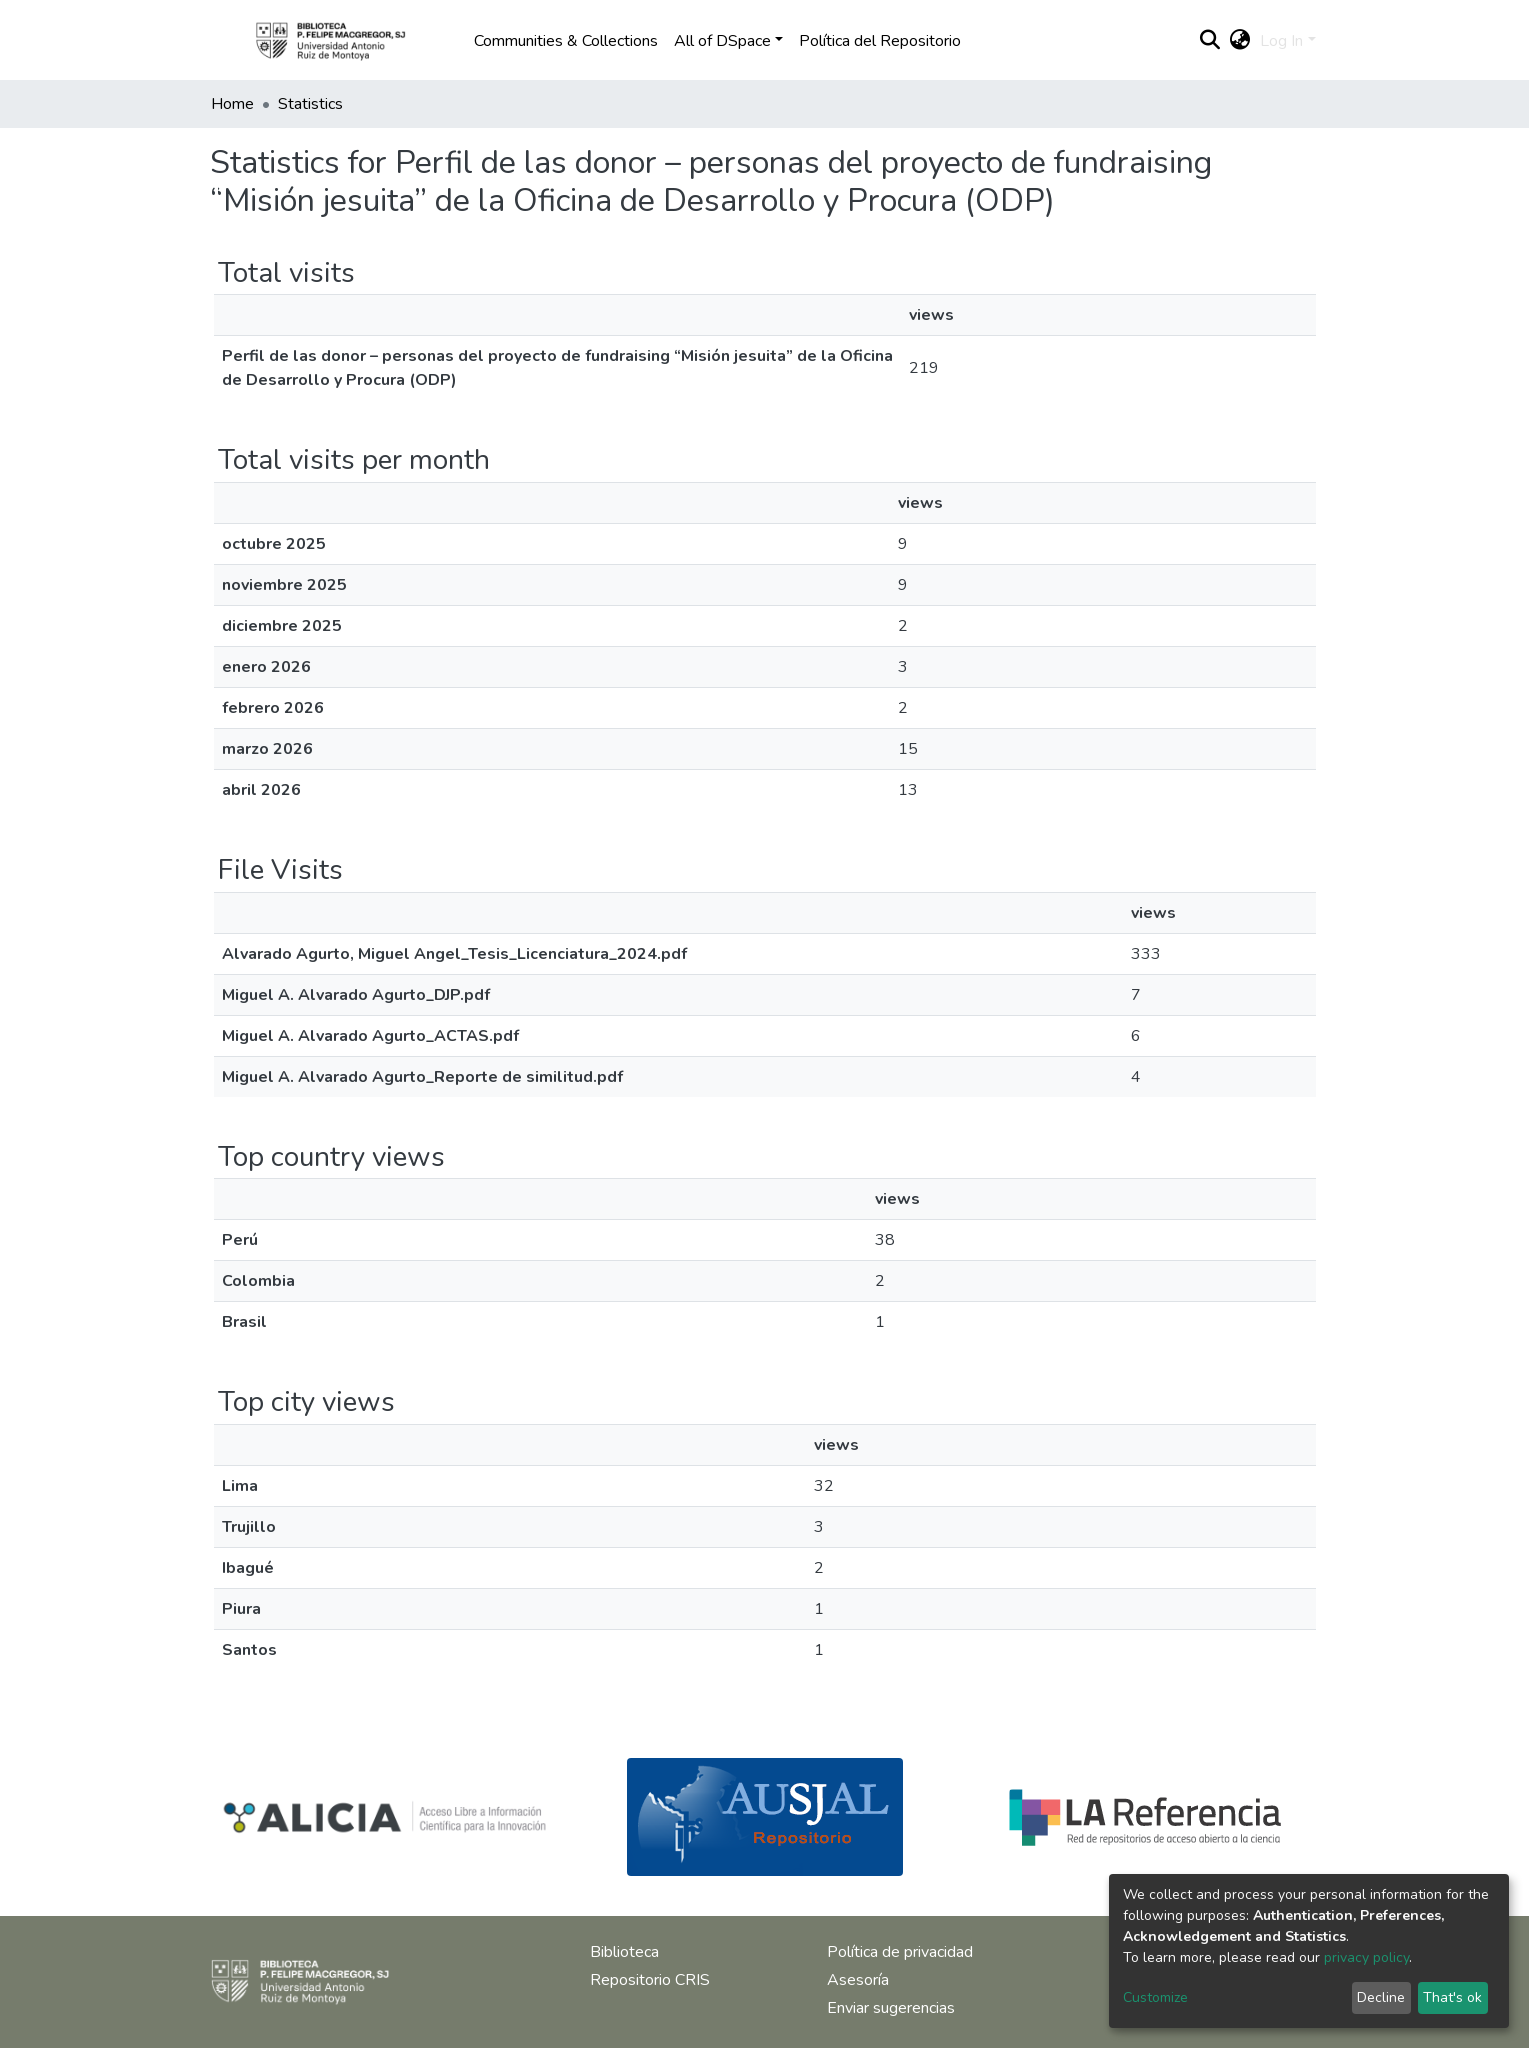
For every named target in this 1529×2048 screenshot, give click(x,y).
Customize (1155, 1997)
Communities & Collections (566, 41)
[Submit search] (1209, 41)
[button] (1239, 41)
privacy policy (1366, 1957)
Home (232, 104)
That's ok (1452, 1997)
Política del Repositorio (880, 41)
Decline (1381, 1997)
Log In (1281, 41)
